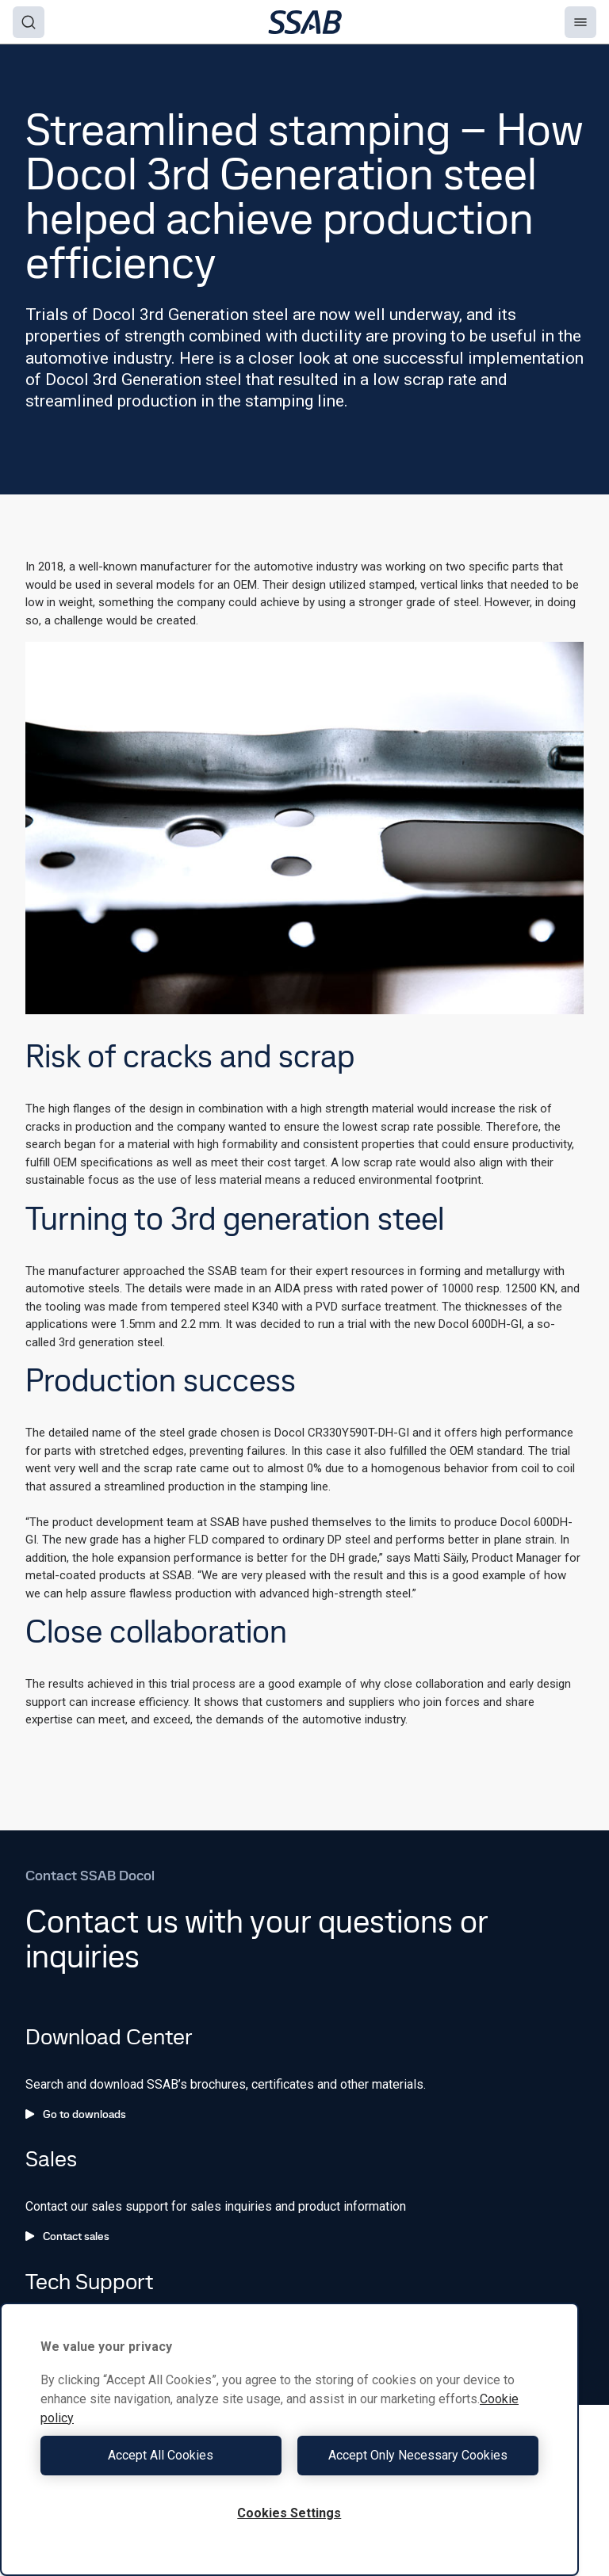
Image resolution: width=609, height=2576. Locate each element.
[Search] (28, 22)
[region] (289, 2439)
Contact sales (67, 2236)
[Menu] (580, 22)
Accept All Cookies (160, 2455)
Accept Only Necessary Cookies (418, 2455)
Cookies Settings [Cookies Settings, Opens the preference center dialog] (289, 2513)
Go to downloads (75, 2114)
